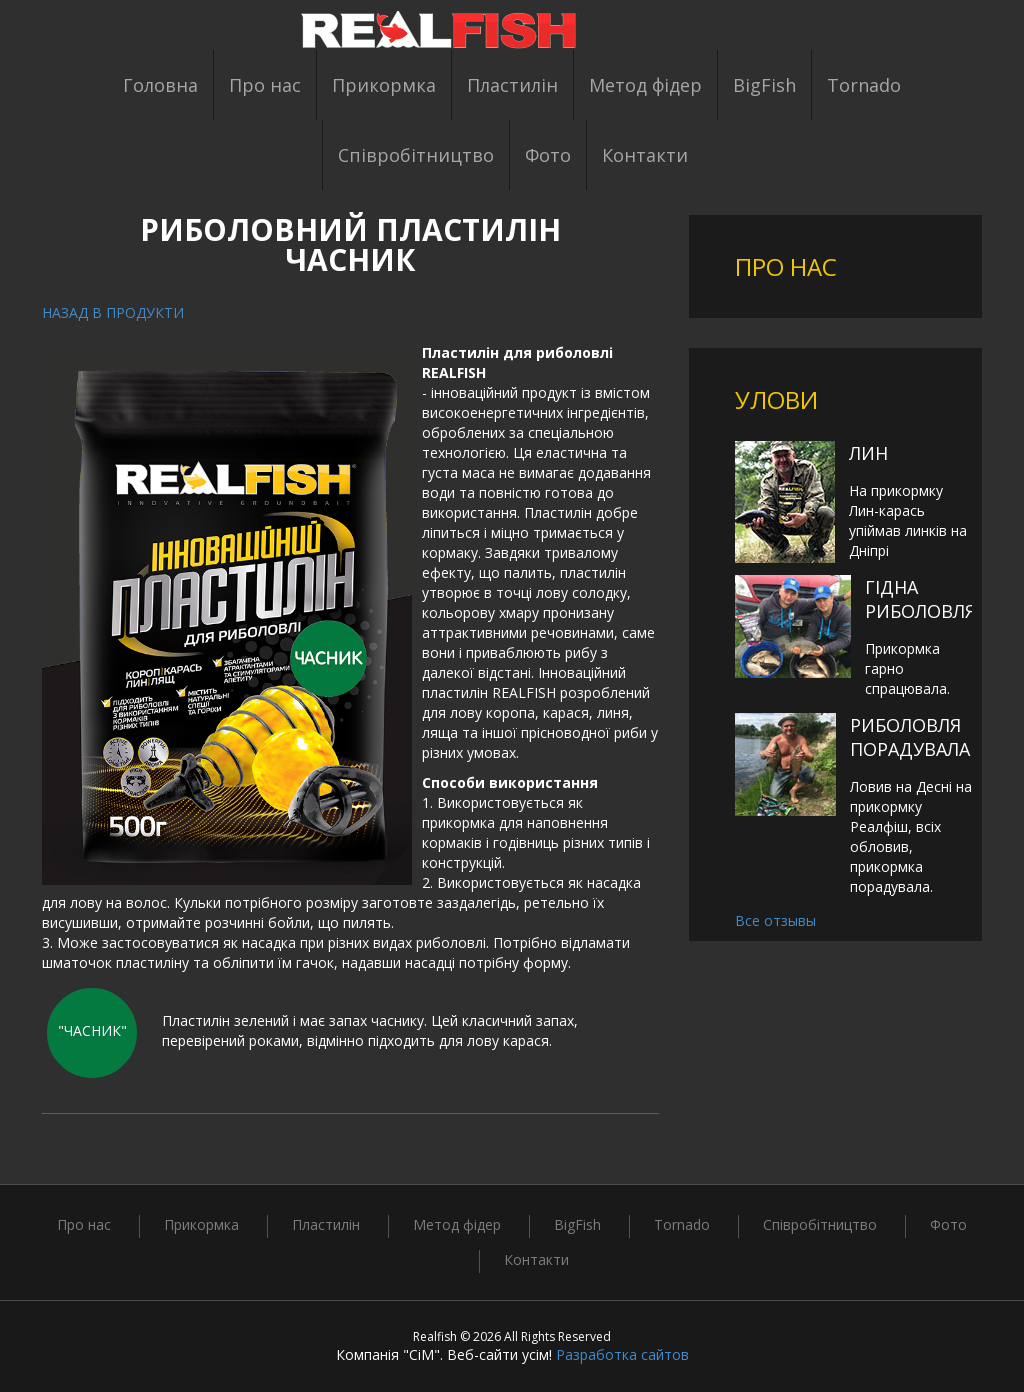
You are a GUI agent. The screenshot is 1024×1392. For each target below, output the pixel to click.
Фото (548, 155)
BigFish (764, 85)
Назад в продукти (113, 312)
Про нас (265, 85)
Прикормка (384, 85)
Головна (160, 85)
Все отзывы (775, 920)
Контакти (645, 155)
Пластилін (512, 85)
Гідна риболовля (920, 599)
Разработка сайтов (622, 1354)
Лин (868, 453)
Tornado (864, 85)
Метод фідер (645, 85)
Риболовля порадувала (910, 737)
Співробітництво (416, 155)
